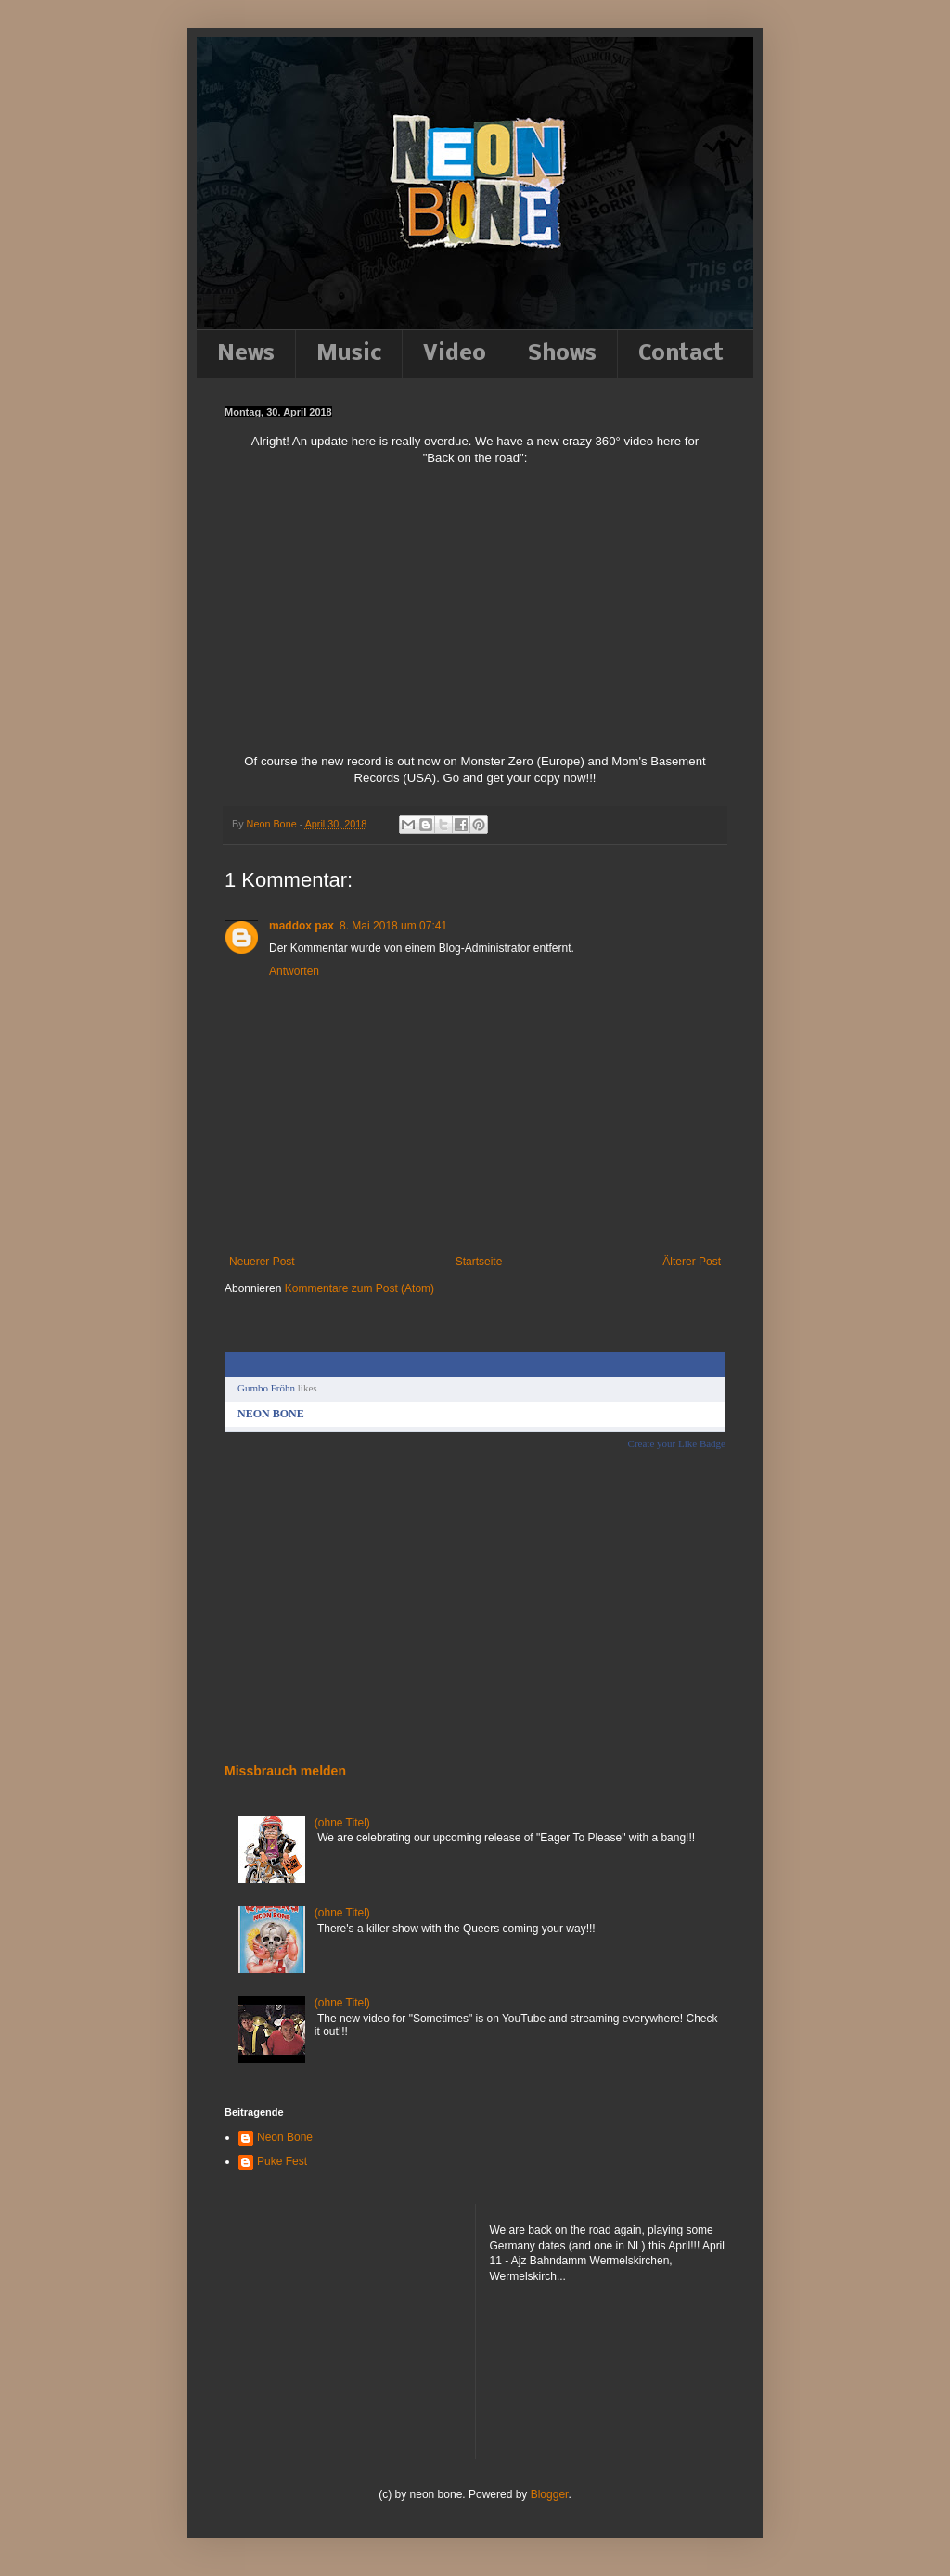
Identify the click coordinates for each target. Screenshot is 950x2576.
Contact (681, 353)
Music (348, 353)
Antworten (294, 971)
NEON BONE (271, 1413)
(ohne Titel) (342, 1822)
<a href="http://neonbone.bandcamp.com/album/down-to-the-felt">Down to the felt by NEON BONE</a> (303, 1605)
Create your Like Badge (676, 1443)
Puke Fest (282, 2161)
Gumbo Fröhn (266, 1387)
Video (454, 353)
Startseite (479, 1261)
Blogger (550, 2494)
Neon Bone (285, 2137)
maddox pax (301, 925)
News (246, 353)
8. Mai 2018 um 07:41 (393, 925)
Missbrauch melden (285, 1770)
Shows (562, 353)
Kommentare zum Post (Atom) (359, 1288)
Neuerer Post (262, 1261)
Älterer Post (691, 1261)
